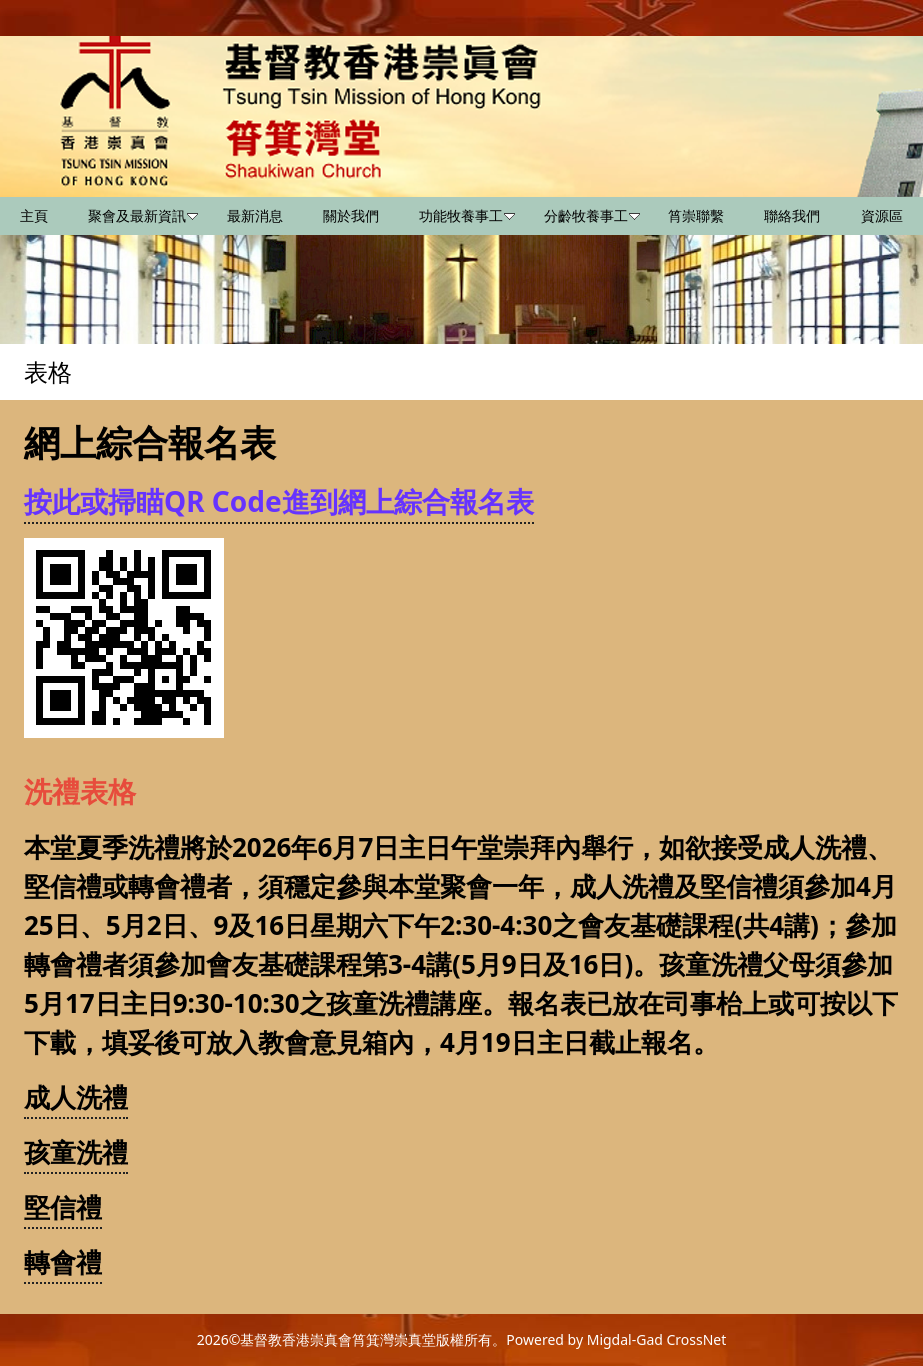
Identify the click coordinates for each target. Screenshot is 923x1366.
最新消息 (255, 215)
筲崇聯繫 (696, 215)
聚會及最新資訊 (143, 215)
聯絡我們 (792, 215)
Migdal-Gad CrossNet (657, 1339)
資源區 (882, 215)
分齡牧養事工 (592, 215)
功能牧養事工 (467, 215)
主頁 (34, 215)
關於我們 (351, 215)
